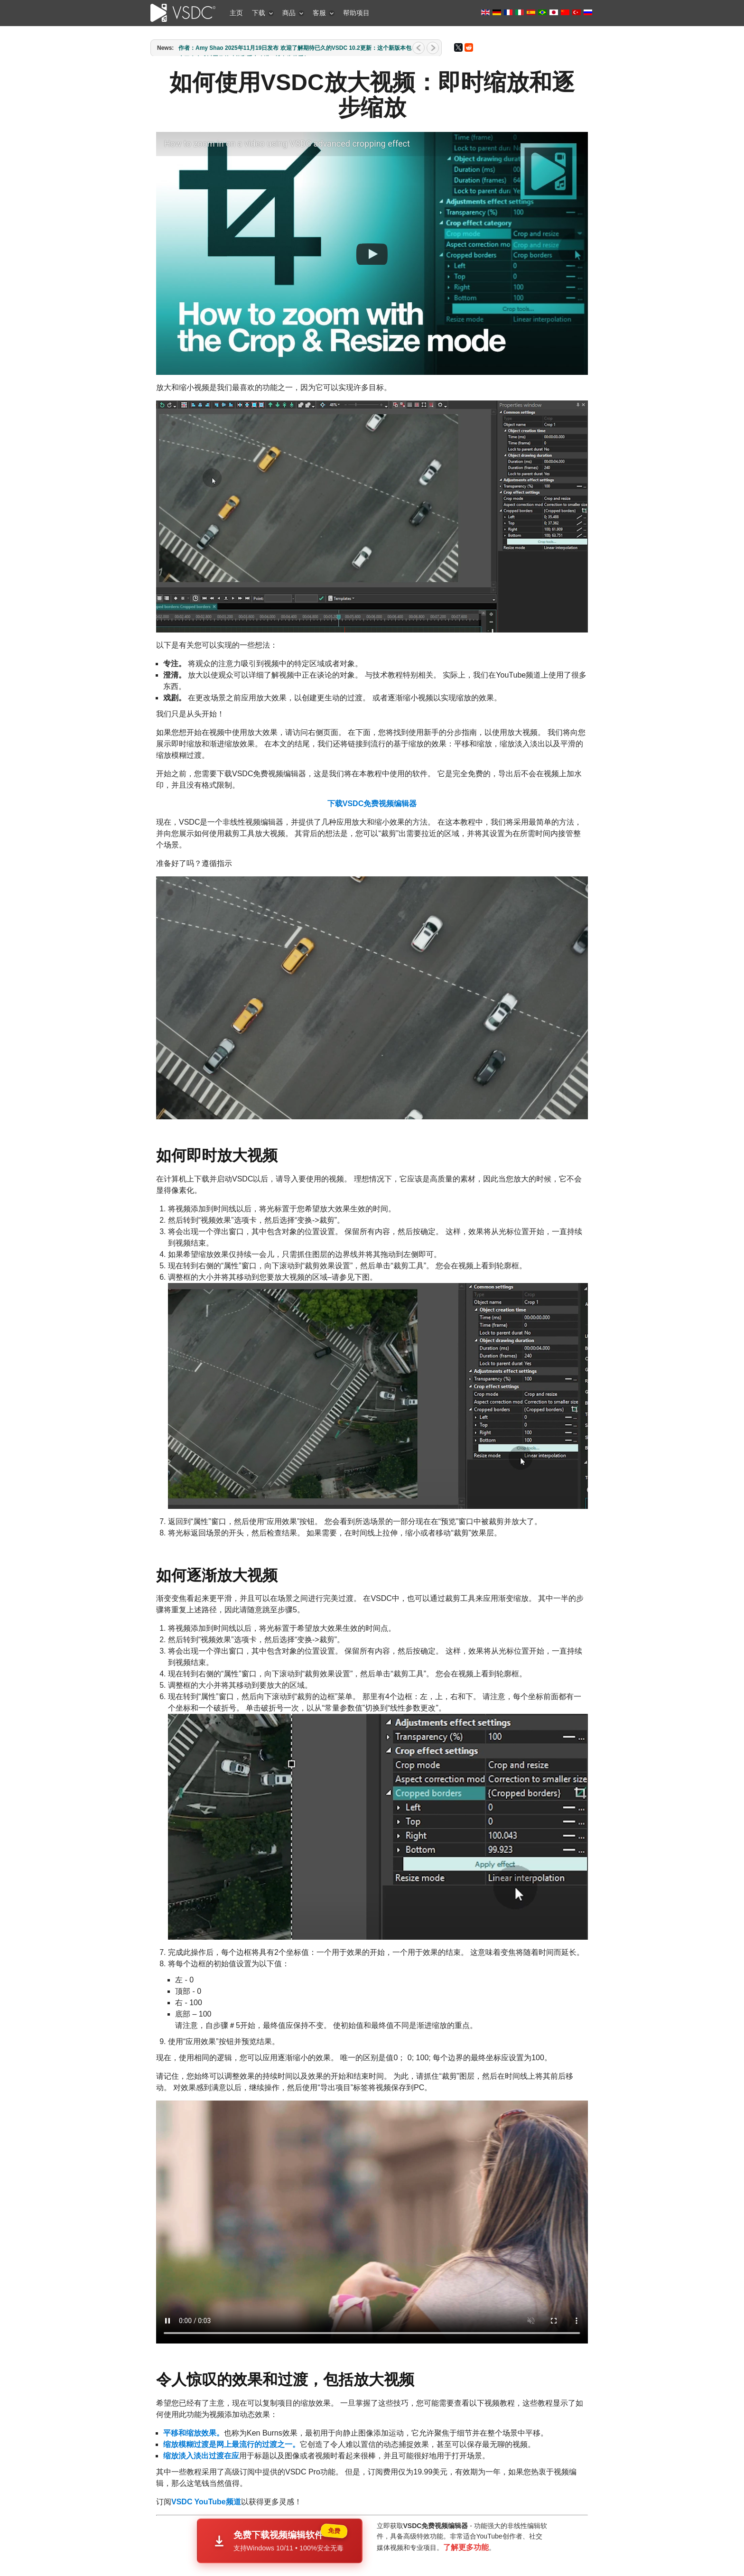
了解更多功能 (466, 2520)
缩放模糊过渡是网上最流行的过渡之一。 (231, 2417)
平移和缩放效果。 (193, 2406)
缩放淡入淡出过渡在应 (201, 2429)
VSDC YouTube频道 (206, 2475)
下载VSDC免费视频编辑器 (372, 804)
